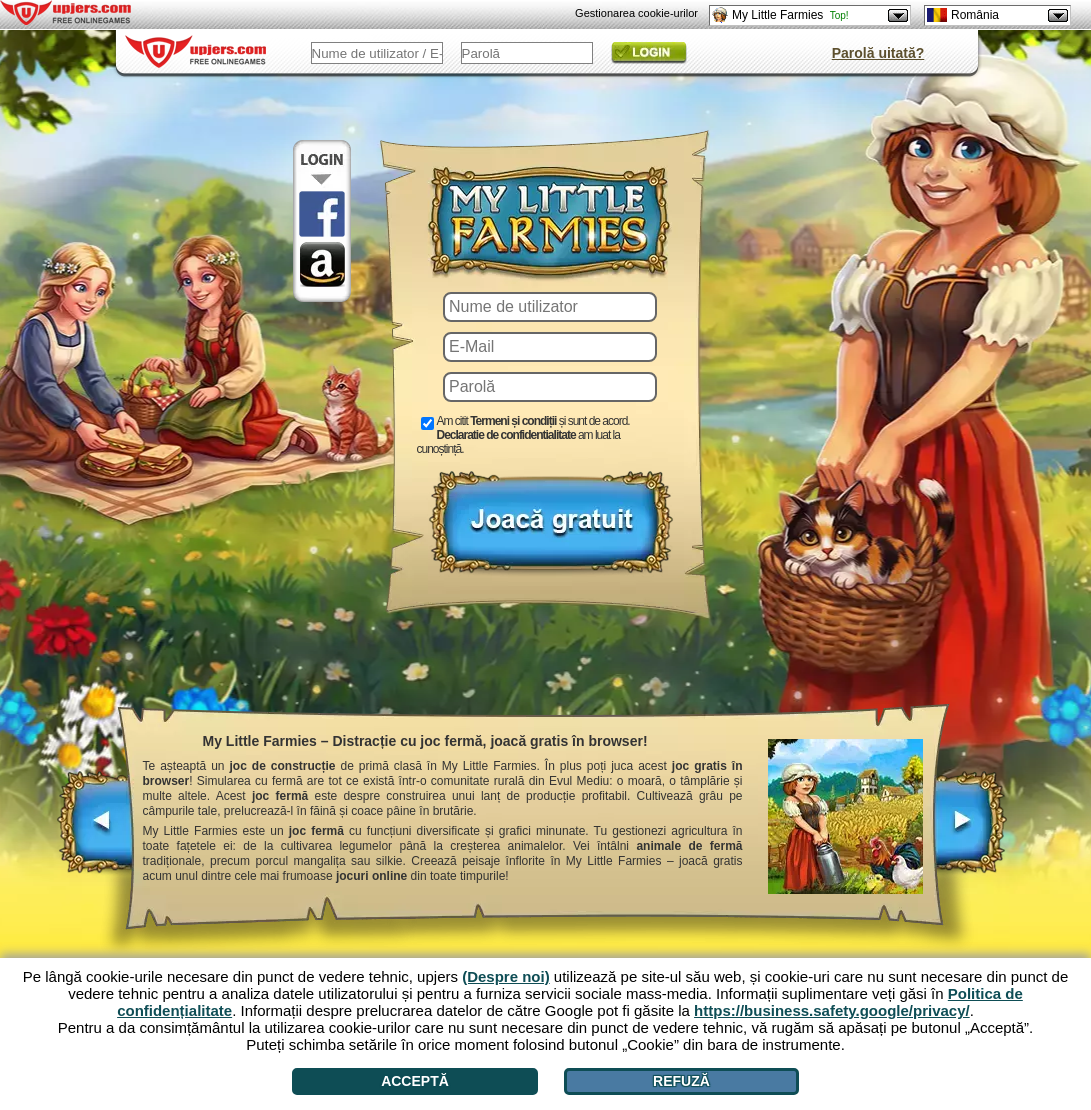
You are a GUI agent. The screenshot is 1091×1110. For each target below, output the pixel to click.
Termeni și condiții (513, 421)
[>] (969, 832)
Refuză (681, 1081)
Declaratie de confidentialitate (506, 435)
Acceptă (415, 1081)
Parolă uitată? (878, 53)
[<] (96, 832)
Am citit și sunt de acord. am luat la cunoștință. (523, 435)
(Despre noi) (506, 976)
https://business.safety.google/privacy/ (832, 1010)
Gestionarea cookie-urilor (636, 13)
